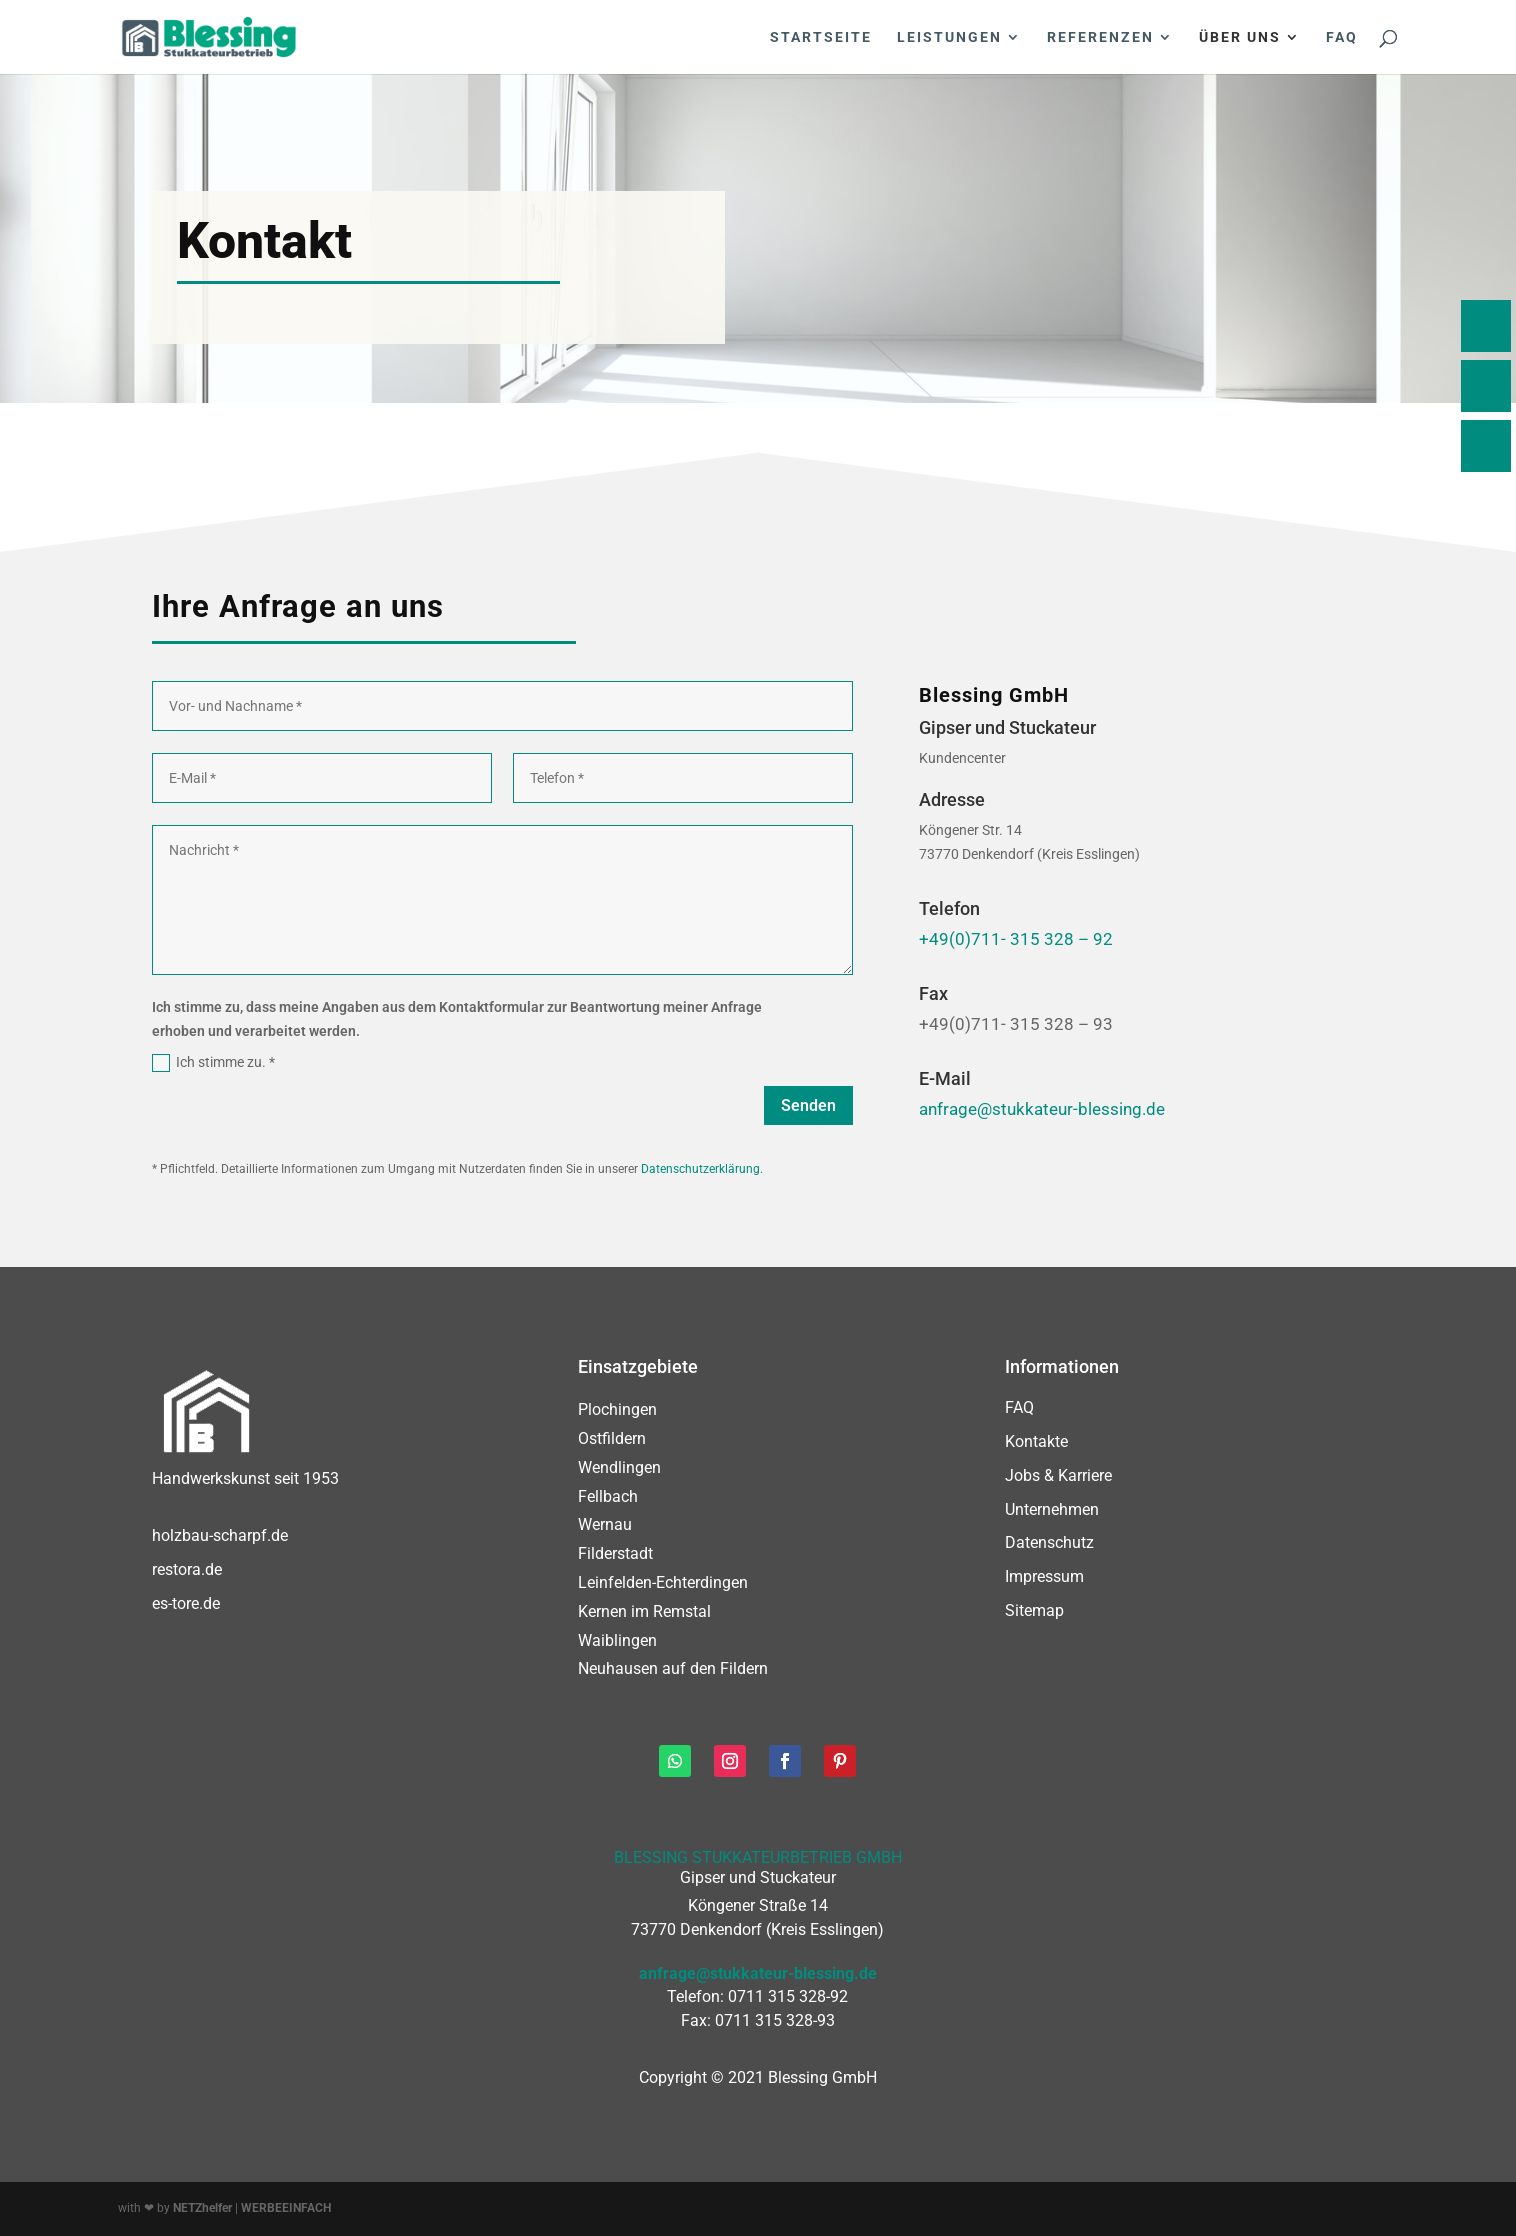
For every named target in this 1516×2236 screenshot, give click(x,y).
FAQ (1342, 37)
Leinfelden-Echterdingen (663, 1582)
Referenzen (1100, 37)
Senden (808, 1105)
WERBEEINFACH (286, 2208)
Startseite (821, 37)
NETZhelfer (202, 2208)
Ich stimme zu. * (213, 1063)
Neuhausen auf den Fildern (673, 1668)
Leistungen (949, 37)
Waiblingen (617, 1640)
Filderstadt (615, 1553)
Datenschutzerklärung (700, 1169)
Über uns (1240, 37)
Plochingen (617, 1409)
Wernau (605, 1524)
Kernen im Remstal (644, 1611)
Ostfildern (612, 1438)
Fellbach (608, 1496)
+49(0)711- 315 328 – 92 (1016, 939)
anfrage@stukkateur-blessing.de (1042, 1109)
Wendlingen (619, 1467)
